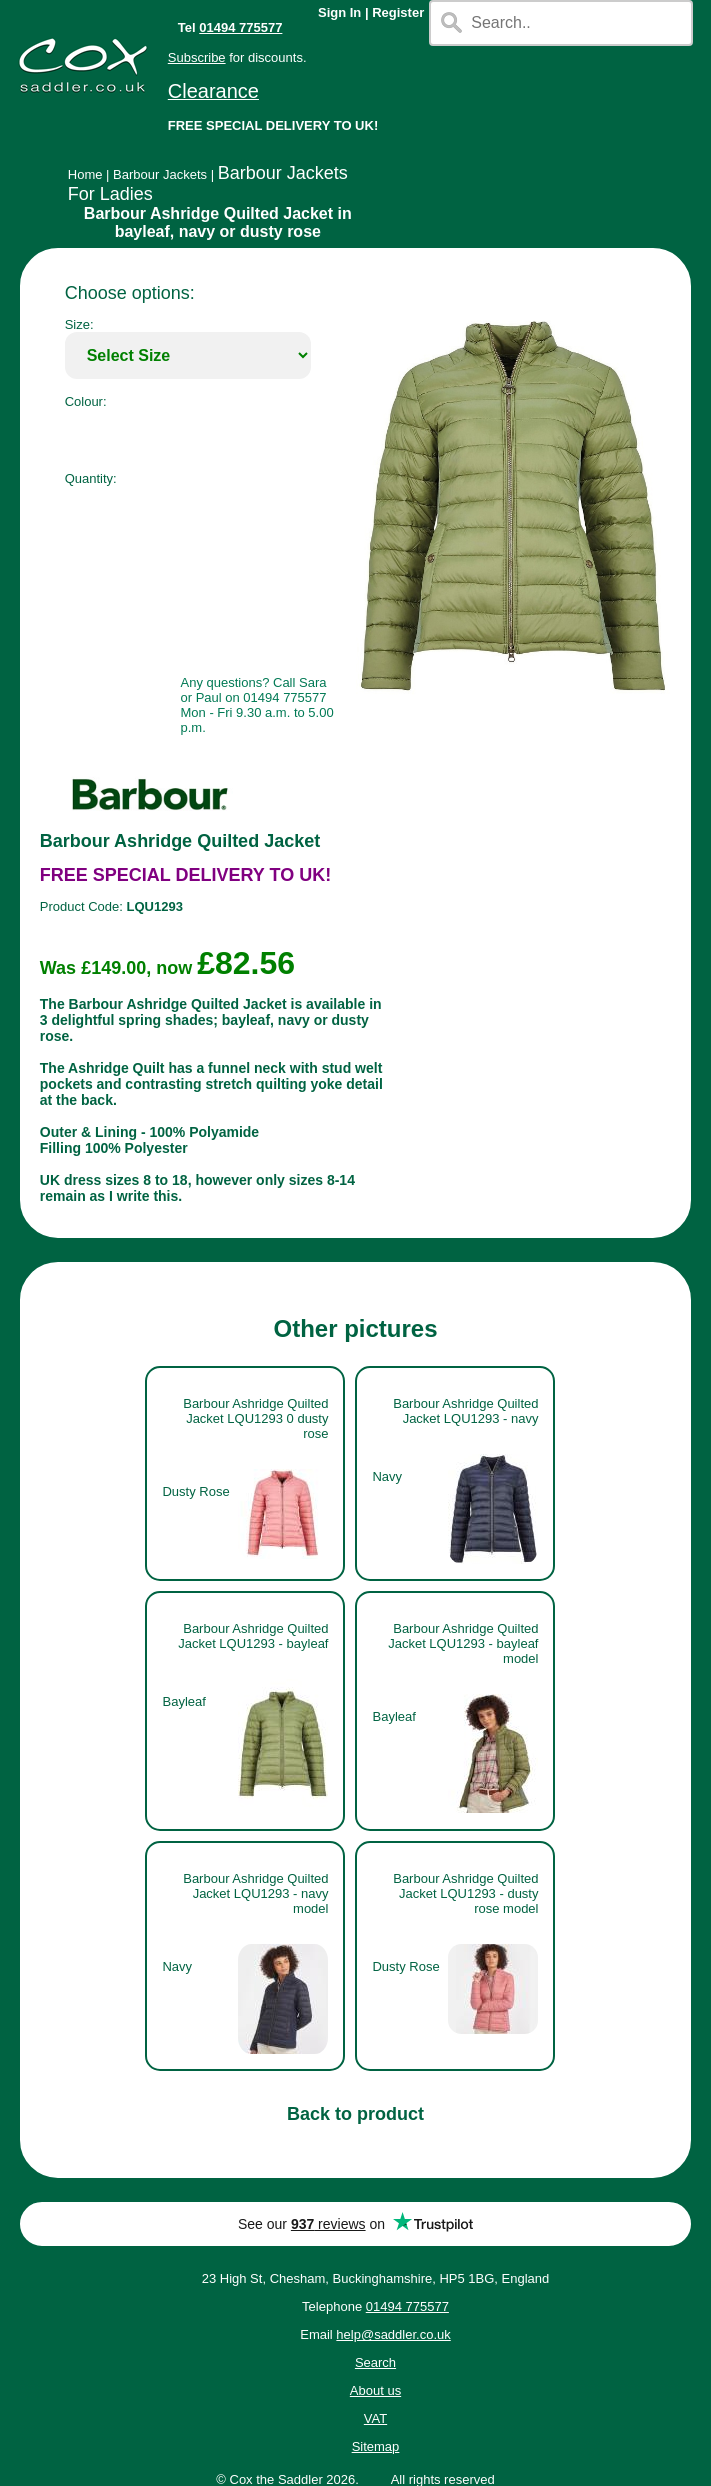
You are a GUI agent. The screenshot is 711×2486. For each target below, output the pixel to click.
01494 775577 (240, 27)
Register (398, 12)
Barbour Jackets (160, 174)
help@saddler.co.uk (393, 2334)
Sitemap (376, 2446)
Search (375, 2362)
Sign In (339, 12)
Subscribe (197, 57)
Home (85, 174)
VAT (375, 2418)
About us (375, 2390)
